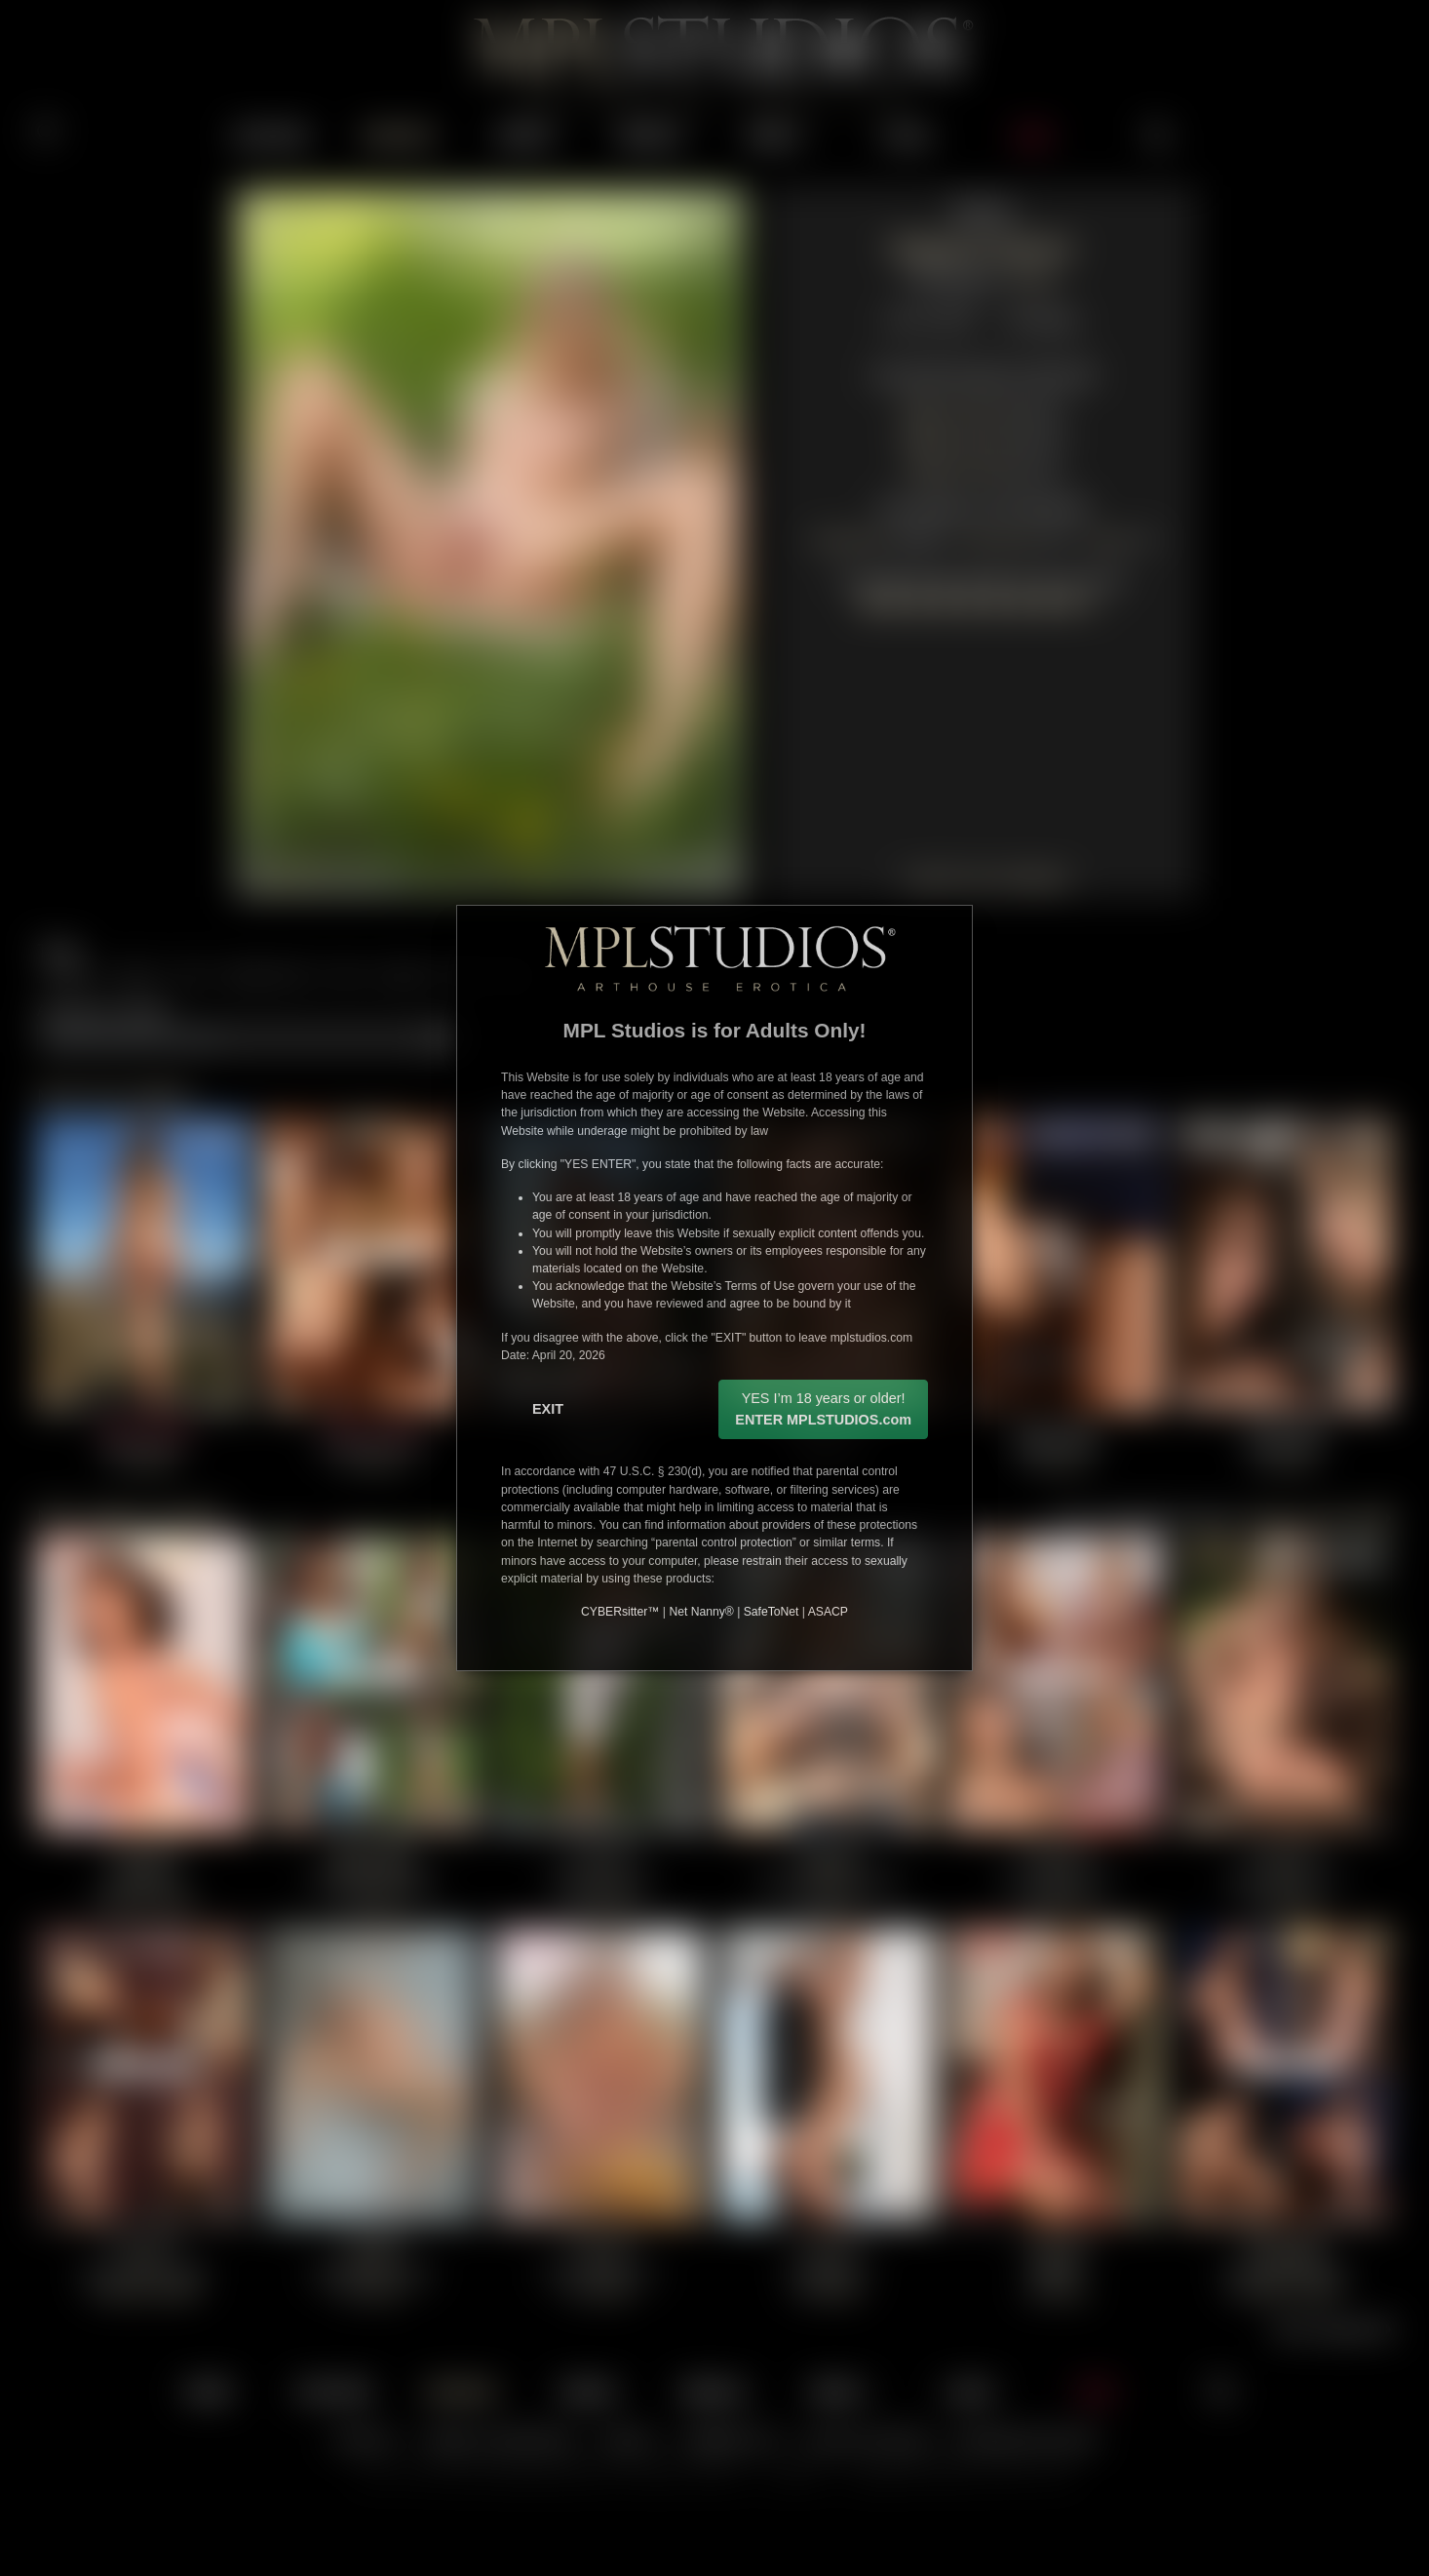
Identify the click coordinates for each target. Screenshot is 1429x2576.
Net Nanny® (701, 1612)
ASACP (828, 1612)
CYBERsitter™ (620, 1612)
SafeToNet (771, 1612)
